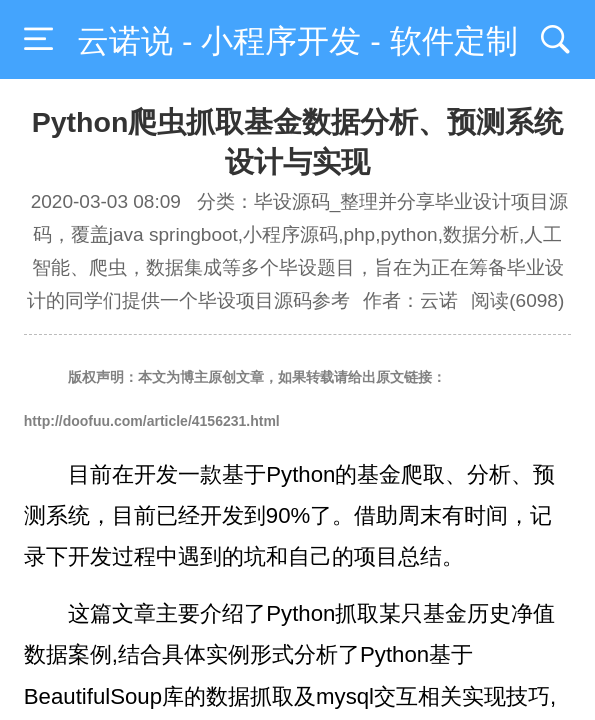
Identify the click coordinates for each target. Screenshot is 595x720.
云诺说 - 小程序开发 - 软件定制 (297, 41)
